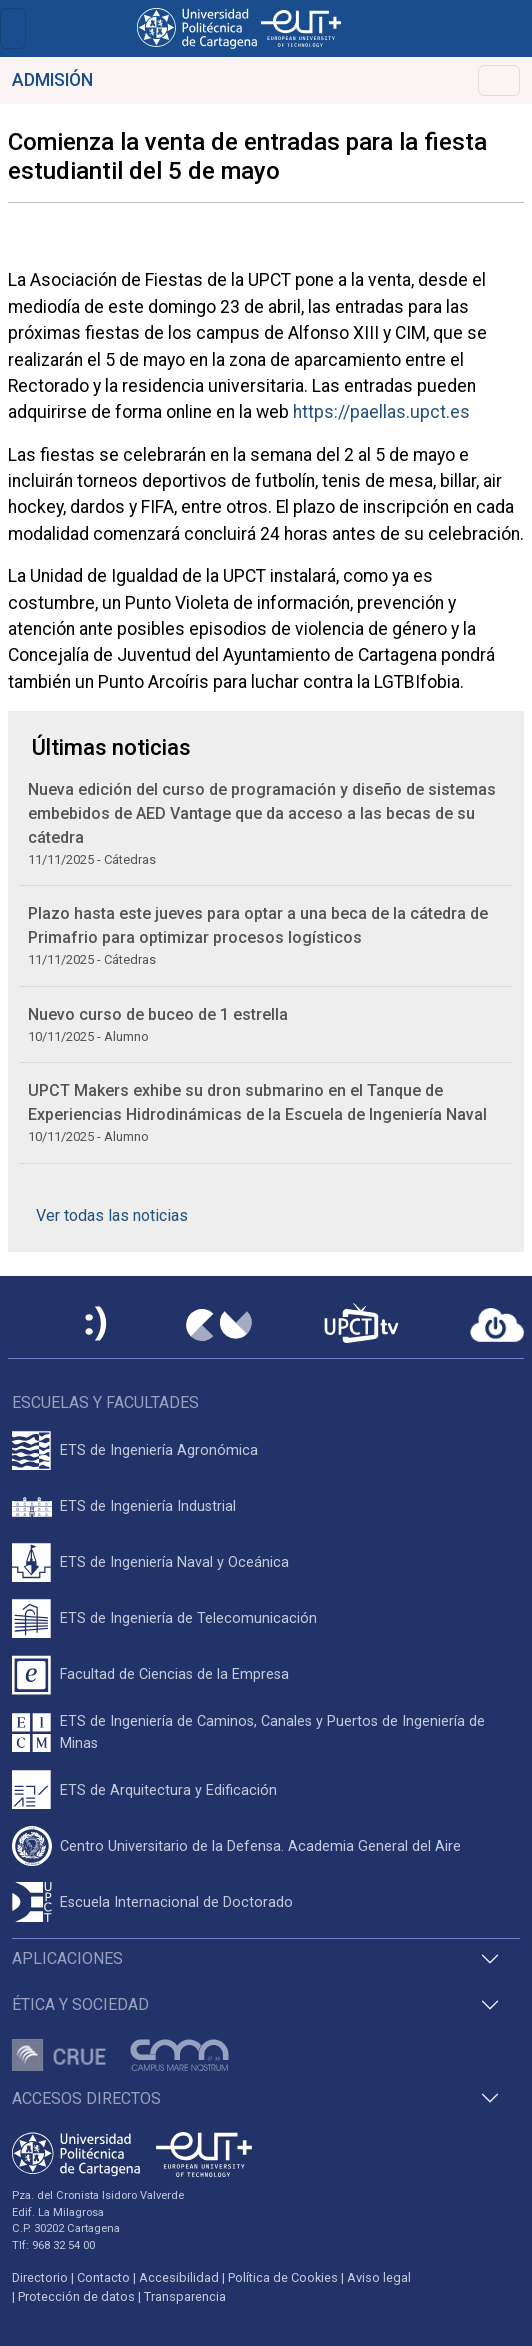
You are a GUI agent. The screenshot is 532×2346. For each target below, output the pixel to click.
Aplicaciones (67, 1958)
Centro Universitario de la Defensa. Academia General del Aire (260, 1846)
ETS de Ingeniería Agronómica (159, 1450)
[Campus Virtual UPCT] (219, 1325)
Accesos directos (86, 2098)
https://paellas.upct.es (381, 412)
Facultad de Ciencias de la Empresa (174, 1674)
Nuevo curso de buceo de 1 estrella (158, 1014)
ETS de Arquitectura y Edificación (168, 1790)
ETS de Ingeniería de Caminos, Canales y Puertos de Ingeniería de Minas (272, 1732)
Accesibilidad (179, 2277)
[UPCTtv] (361, 1325)
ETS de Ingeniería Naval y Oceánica (174, 1562)
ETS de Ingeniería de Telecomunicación (188, 1618)
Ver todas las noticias (112, 1215)
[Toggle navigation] (13, 28)
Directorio (40, 2277)
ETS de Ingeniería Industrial (148, 1506)
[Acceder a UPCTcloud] (497, 1325)
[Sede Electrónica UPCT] (97, 1325)
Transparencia (185, 2296)
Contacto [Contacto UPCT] (103, 2277)
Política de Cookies (283, 2277)
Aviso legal (379, 2277)
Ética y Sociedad (80, 2004)
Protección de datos (76, 2296)
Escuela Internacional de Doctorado (176, 1902)
